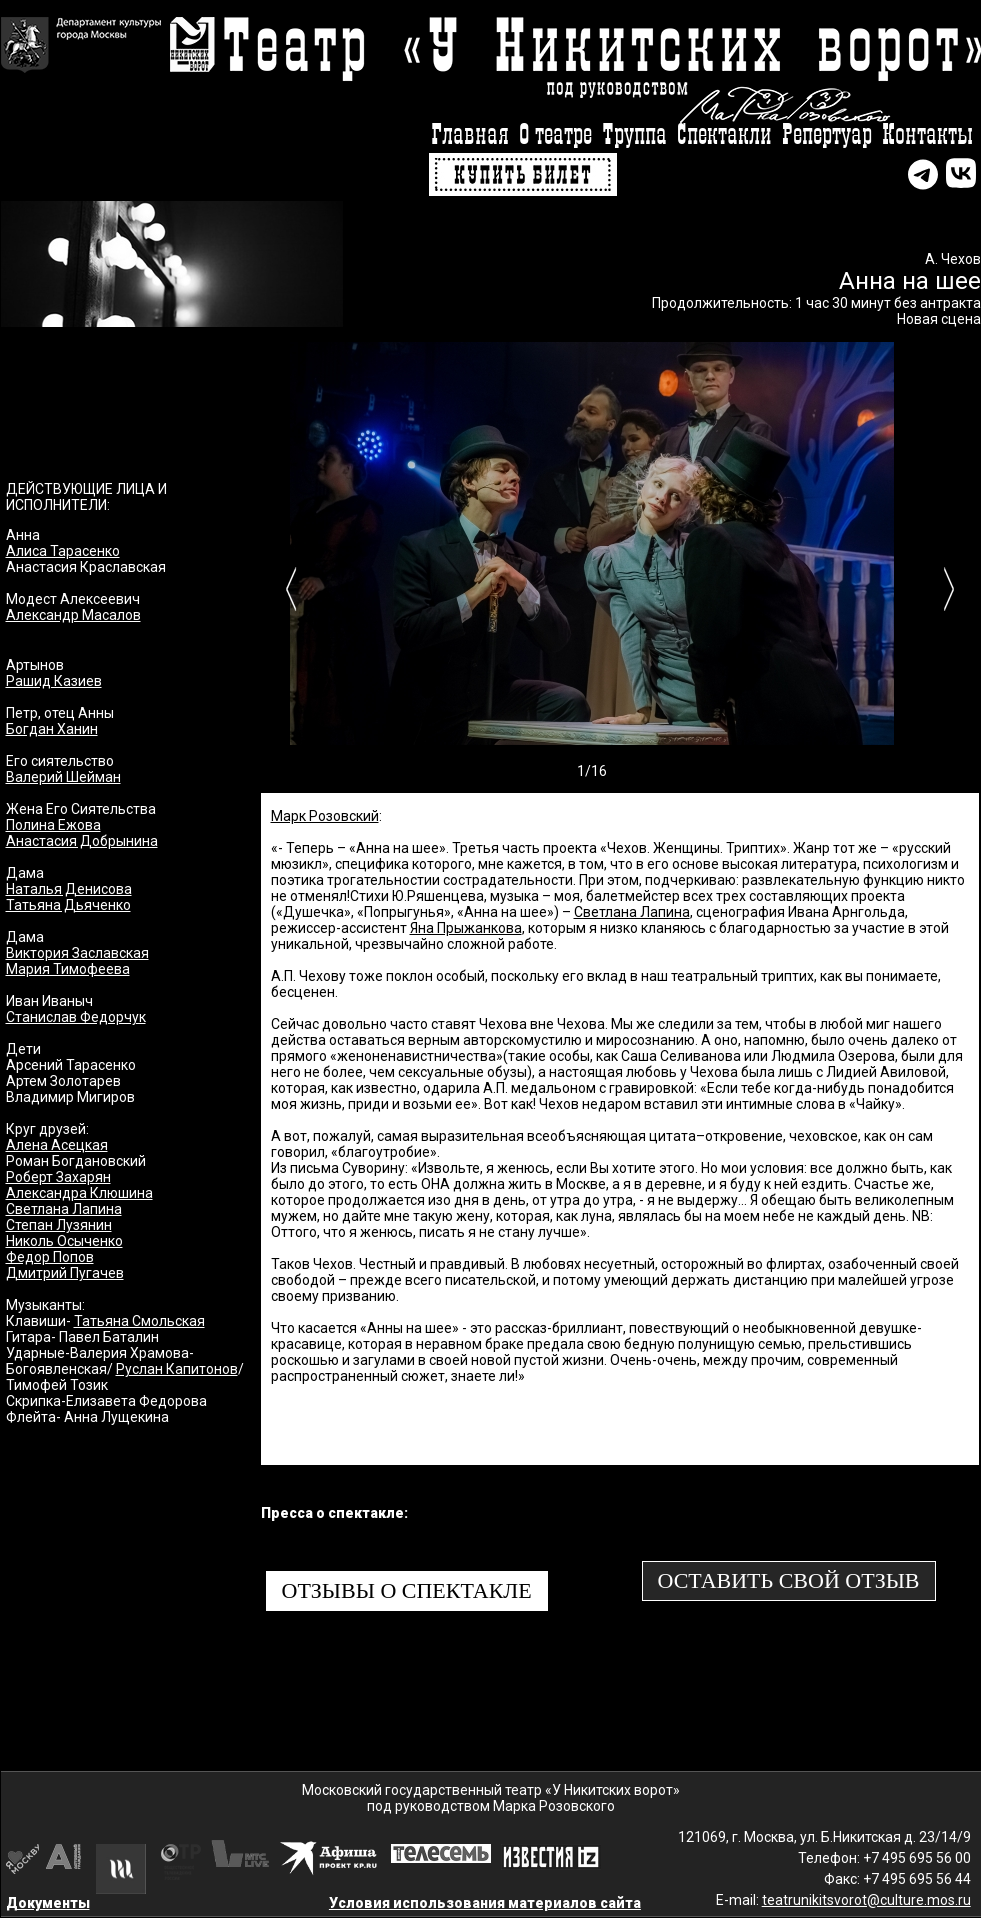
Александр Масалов (73, 615)
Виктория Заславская (77, 953)
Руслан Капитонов (177, 1369)
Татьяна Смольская (139, 1321)
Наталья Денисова (69, 889)
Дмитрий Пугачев (65, 1273)
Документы (48, 1903)
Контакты (927, 135)
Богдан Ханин (52, 729)
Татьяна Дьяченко (68, 905)
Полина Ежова (53, 825)
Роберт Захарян (58, 1177)
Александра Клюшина (79, 1193)
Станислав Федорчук (76, 1017)
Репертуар (827, 135)
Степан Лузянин (59, 1225)
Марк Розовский (325, 816)
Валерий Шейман (63, 777)
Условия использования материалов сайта (485, 1903)
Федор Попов (50, 1257)
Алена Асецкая (57, 1145)
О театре (555, 135)
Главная (470, 135)
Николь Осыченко (64, 1241)
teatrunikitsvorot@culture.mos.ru (866, 1900)
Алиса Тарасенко (63, 551)
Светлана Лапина (64, 1209)
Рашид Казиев (54, 681)
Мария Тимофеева (68, 969)
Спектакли (724, 135)
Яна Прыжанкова (466, 928)
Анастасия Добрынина (82, 841)
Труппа (634, 135)
